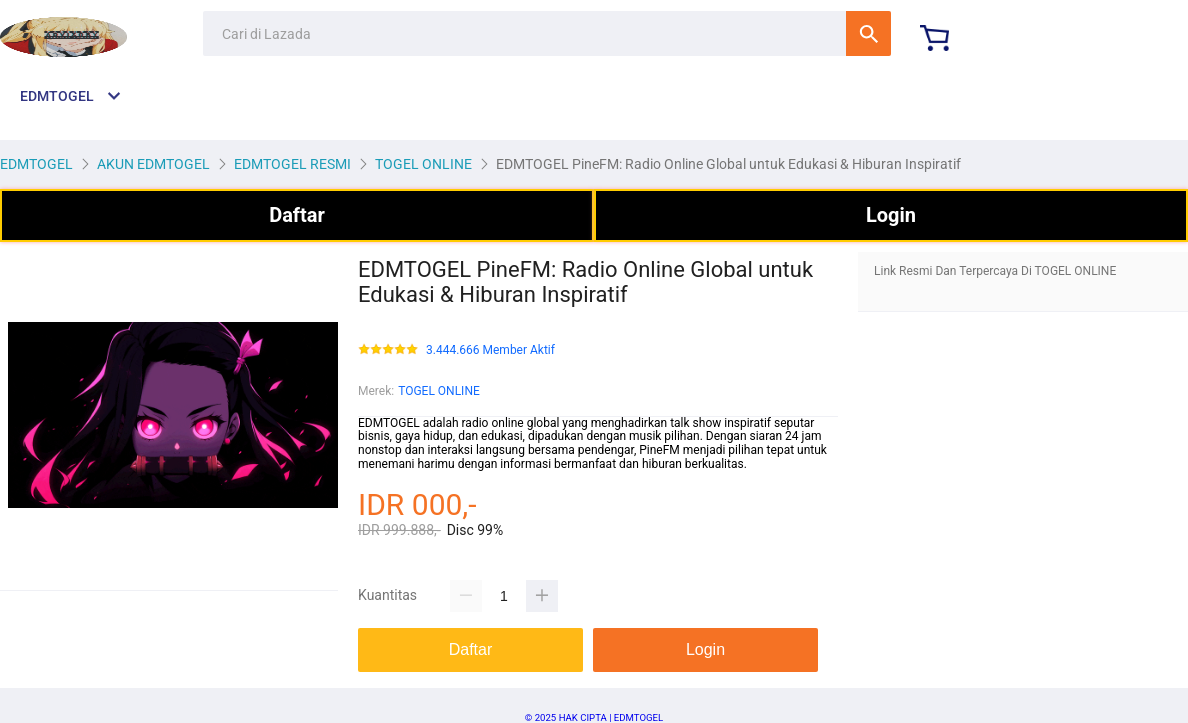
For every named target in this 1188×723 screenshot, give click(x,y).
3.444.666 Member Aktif (490, 350)
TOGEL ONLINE (439, 391)
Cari (868, 33)
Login (891, 215)
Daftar (297, 215)
